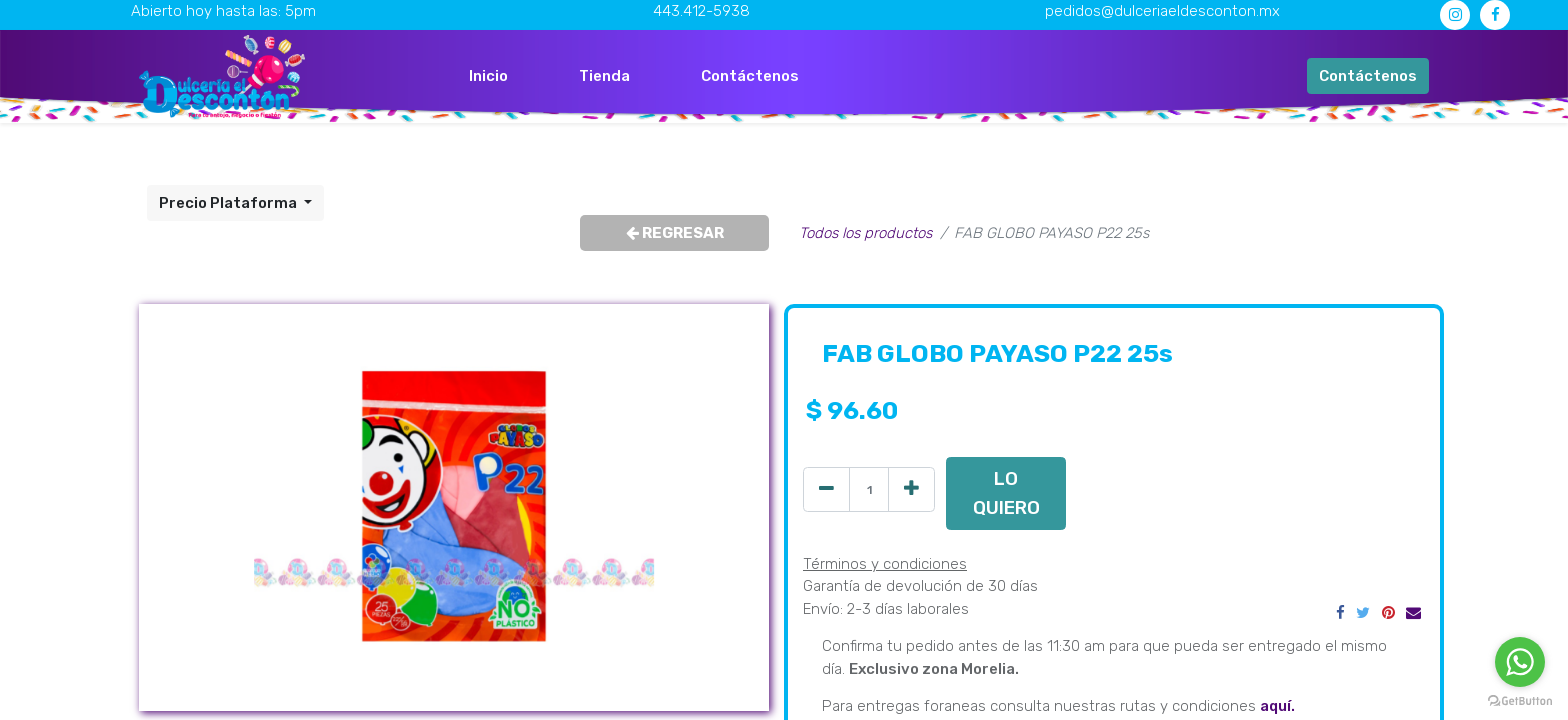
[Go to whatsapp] (1520, 662)
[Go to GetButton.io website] (1520, 700)
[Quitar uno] (826, 489)
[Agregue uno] (911, 489)
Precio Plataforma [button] (229, 203)
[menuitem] (488, 76)
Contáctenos (1368, 76)
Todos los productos (865, 233)
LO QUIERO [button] (1006, 492)
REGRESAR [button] (675, 233)
